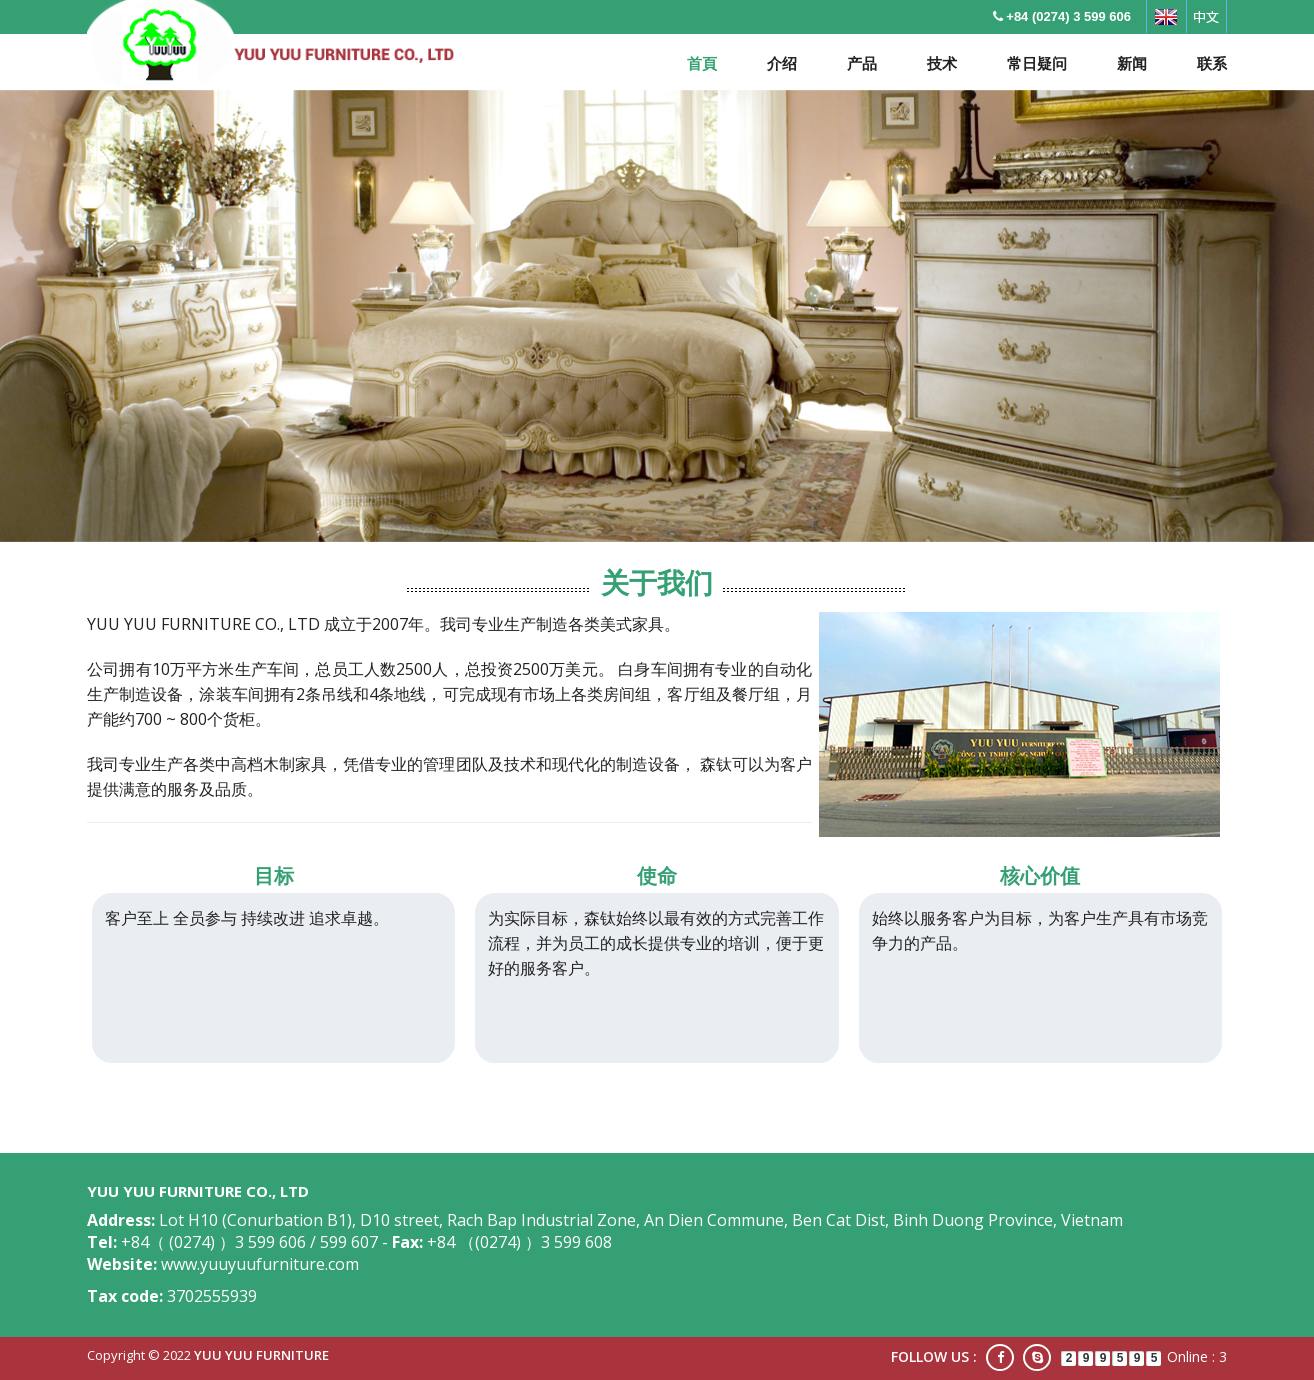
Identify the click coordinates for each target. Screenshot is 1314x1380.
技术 (942, 63)
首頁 (702, 63)
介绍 (782, 63)
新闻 (1132, 63)
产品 (862, 63)
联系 (1212, 63)
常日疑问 (1037, 63)
